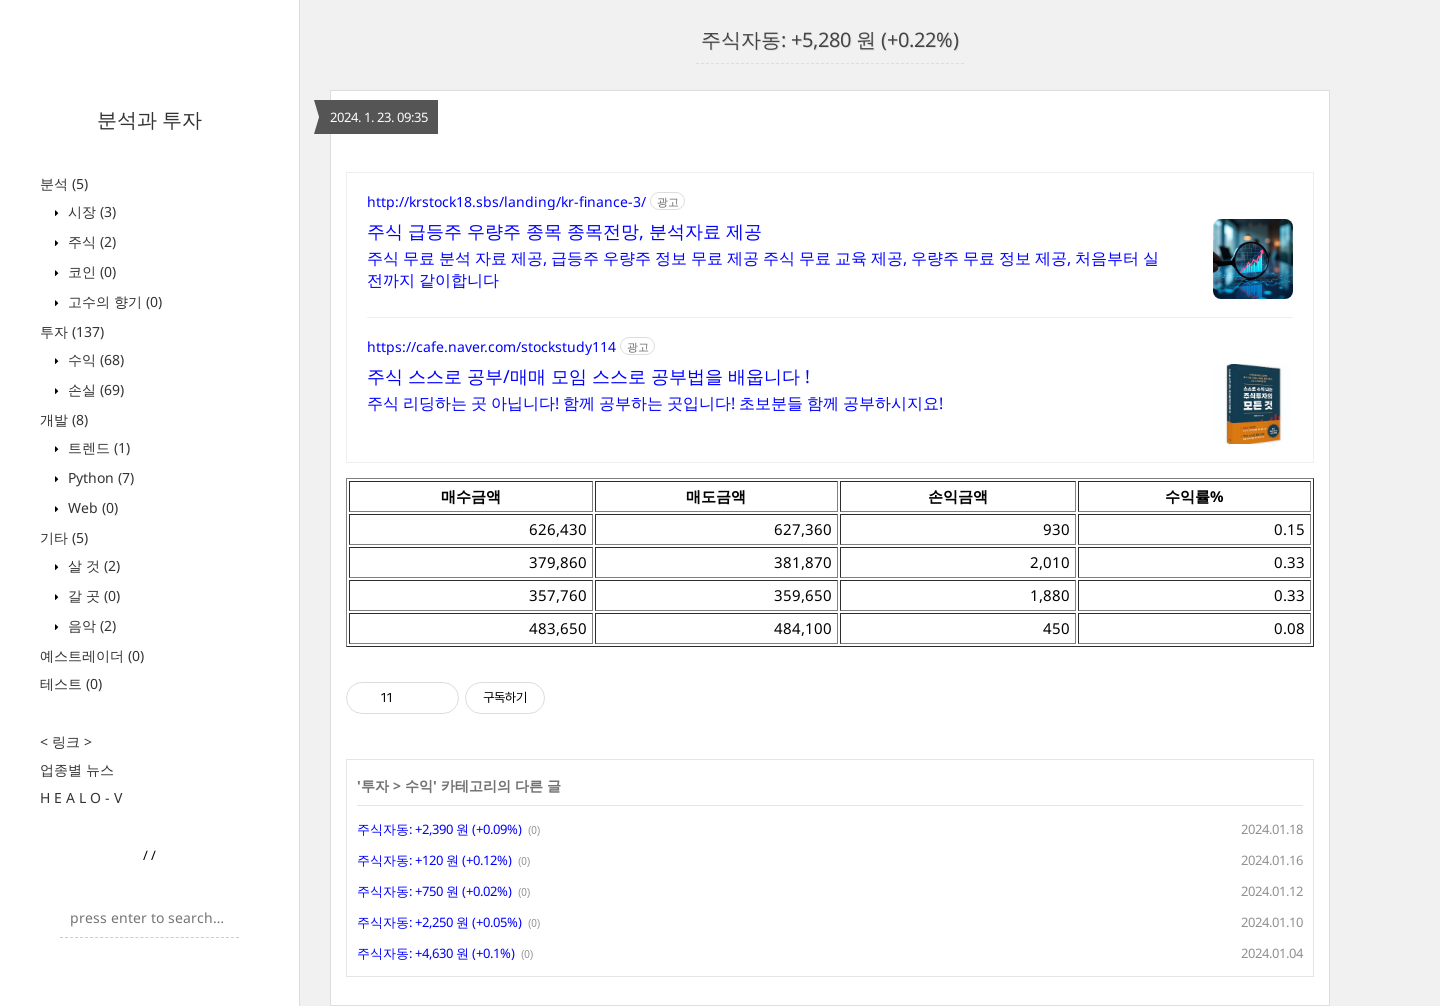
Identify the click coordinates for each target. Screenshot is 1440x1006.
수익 (94, 359)
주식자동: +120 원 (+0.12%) (434, 860)
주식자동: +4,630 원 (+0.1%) (436, 953)
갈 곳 (92, 595)
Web (91, 507)
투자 (72, 331)
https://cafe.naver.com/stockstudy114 (491, 346)
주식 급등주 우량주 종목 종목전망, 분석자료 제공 (564, 231)
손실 (94, 389)
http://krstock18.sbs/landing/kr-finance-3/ (506, 201)
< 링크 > (66, 741)
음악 (90, 625)
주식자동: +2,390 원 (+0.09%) (439, 829)
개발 (64, 419)
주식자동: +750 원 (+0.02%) (434, 891)
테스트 (71, 683)
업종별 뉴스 (77, 769)
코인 (90, 271)
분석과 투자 (149, 119)
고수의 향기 (113, 301)
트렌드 (97, 447)
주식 (90, 241)
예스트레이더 (92, 655)
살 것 (92, 565)
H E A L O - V (81, 797)
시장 (90, 211)
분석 (64, 183)
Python (99, 477)
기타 (64, 537)
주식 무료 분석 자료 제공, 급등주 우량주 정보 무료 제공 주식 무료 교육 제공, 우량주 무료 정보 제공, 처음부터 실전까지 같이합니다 (763, 269)
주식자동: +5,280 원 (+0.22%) (830, 39)
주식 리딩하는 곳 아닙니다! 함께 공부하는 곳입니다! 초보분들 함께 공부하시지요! (655, 403)
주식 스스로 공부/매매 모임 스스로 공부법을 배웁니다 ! (588, 376)
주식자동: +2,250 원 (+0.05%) (439, 922)
